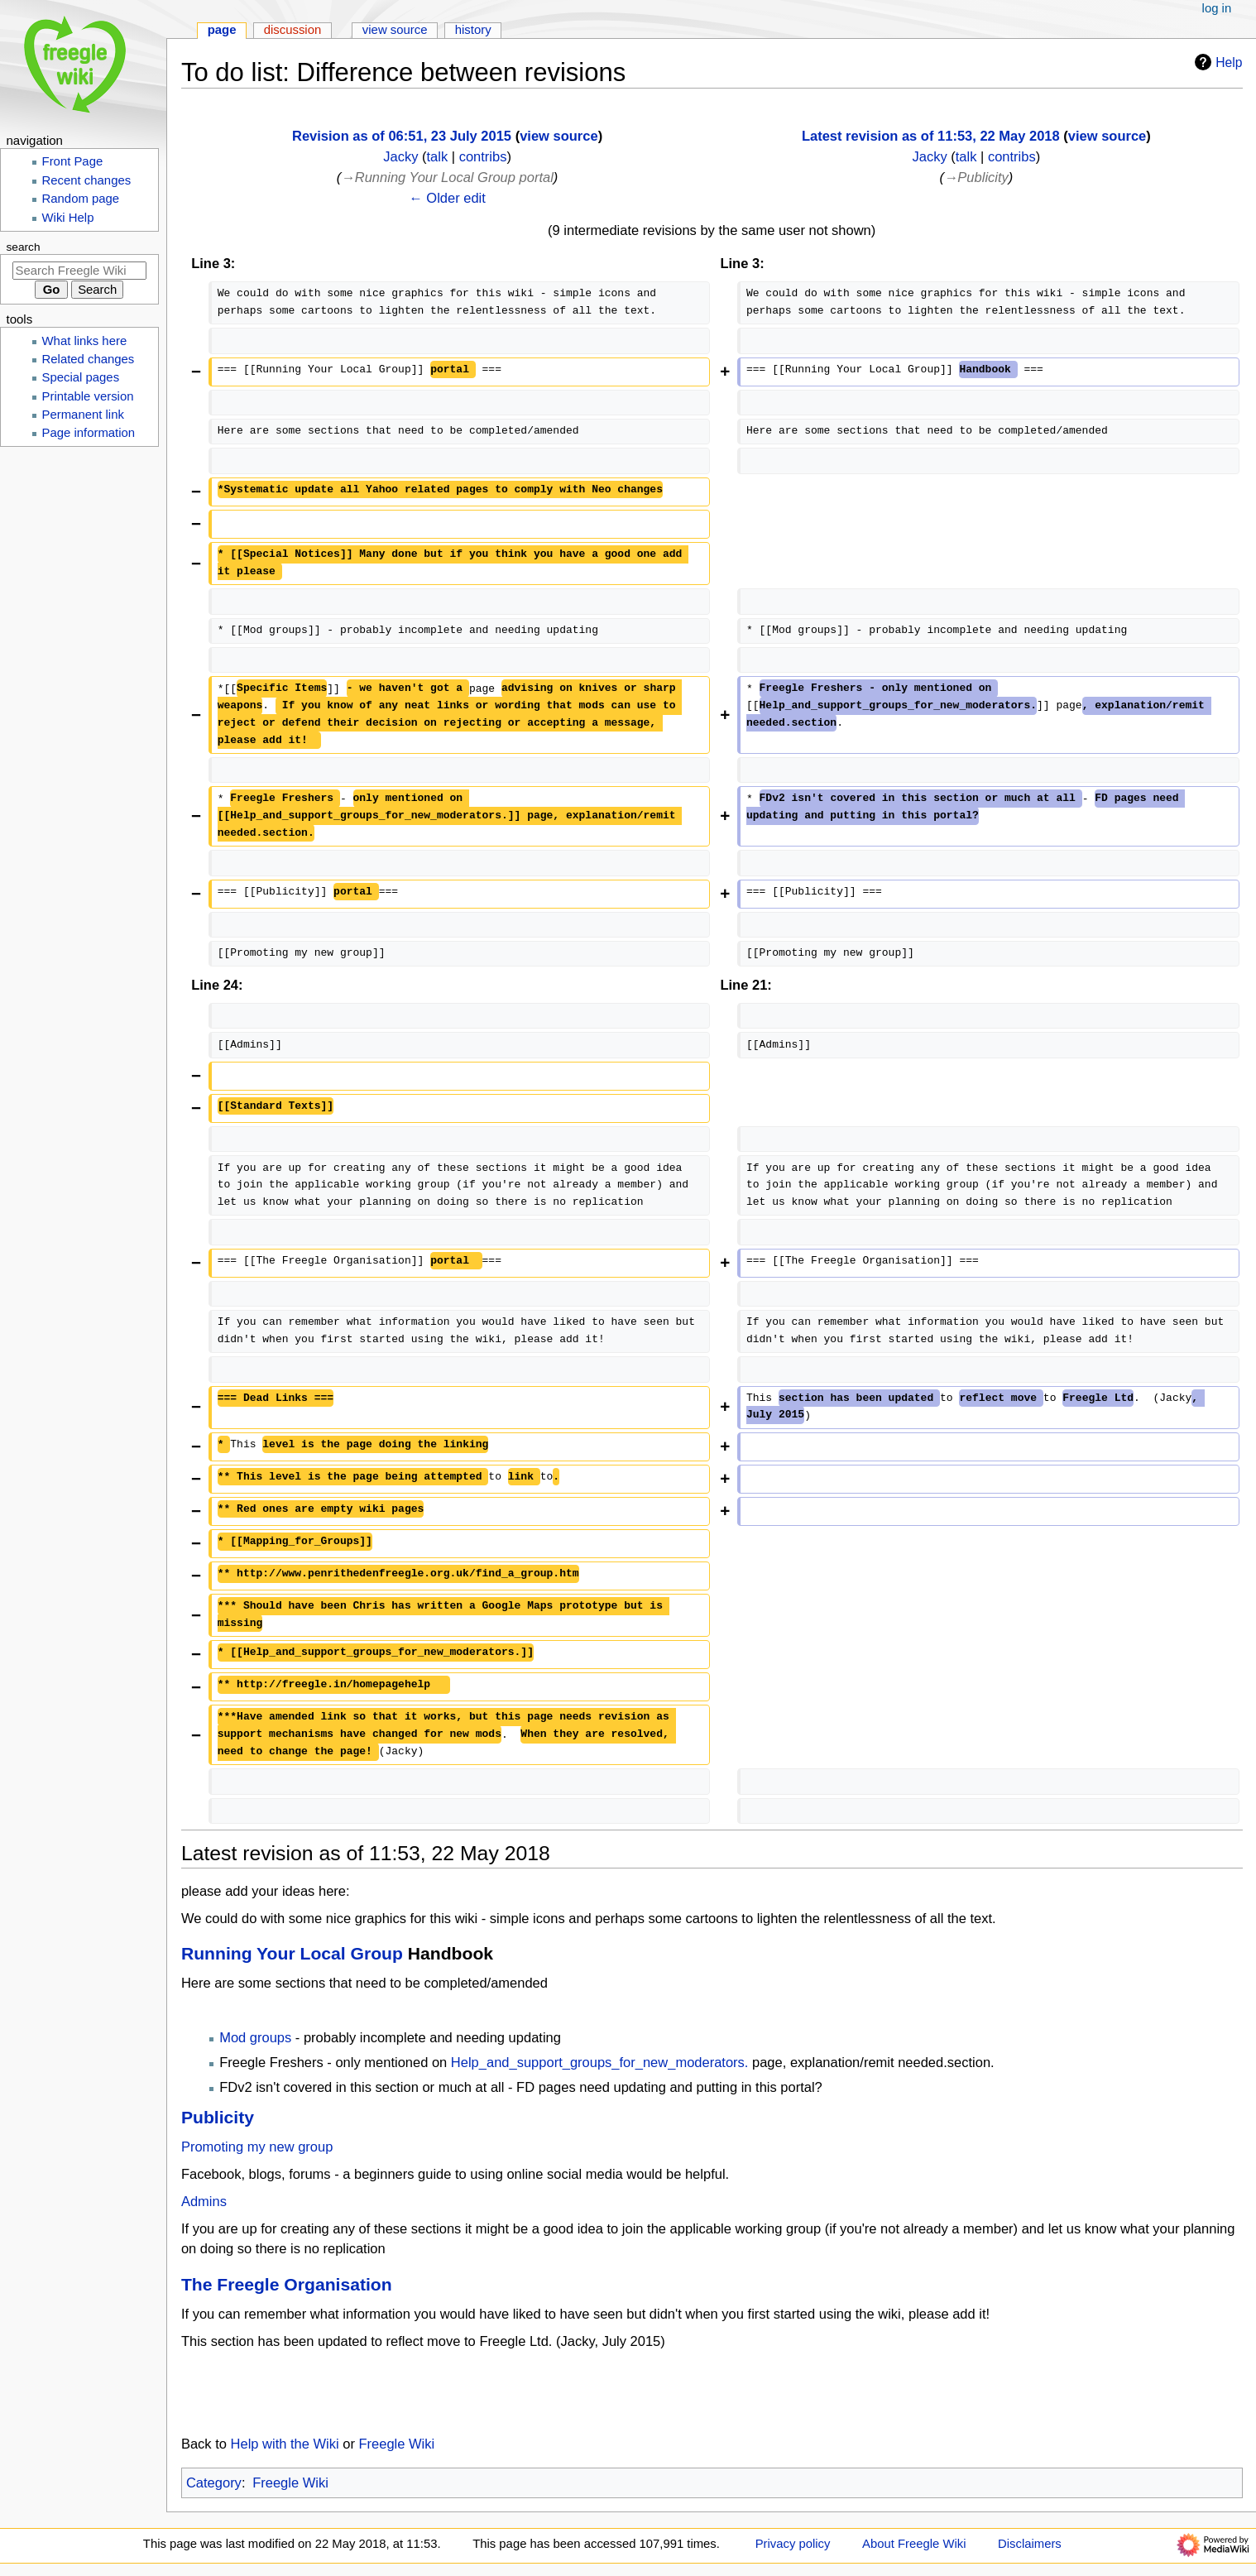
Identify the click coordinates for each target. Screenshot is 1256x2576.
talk (437, 156)
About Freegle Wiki (914, 2543)
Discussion (293, 29)
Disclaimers (1030, 2543)
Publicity (217, 2117)
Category (214, 2482)
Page (222, 29)
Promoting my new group (257, 2146)
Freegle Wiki (397, 2443)
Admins (204, 2201)
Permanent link (83, 414)
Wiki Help (68, 217)
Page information (89, 432)
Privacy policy (793, 2543)
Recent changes (87, 180)
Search (24, 247)
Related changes (88, 359)
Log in (1217, 8)
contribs (483, 156)
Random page (81, 198)
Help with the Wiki (285, 2443)
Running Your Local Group (292, 1953)
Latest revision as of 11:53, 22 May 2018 (931, 135)
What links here (84, 341)
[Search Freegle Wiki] (79, 270)
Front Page (72, 161)
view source (558, 135)
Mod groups (255, 2037)
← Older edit (447, 197)
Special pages (81, 377)
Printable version (88, 396)
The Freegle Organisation (286, 2284)
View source (395, 29)
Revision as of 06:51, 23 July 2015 (401, 135)
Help (1216, 62)
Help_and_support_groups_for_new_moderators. (600, 2062)
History (473, 29)
